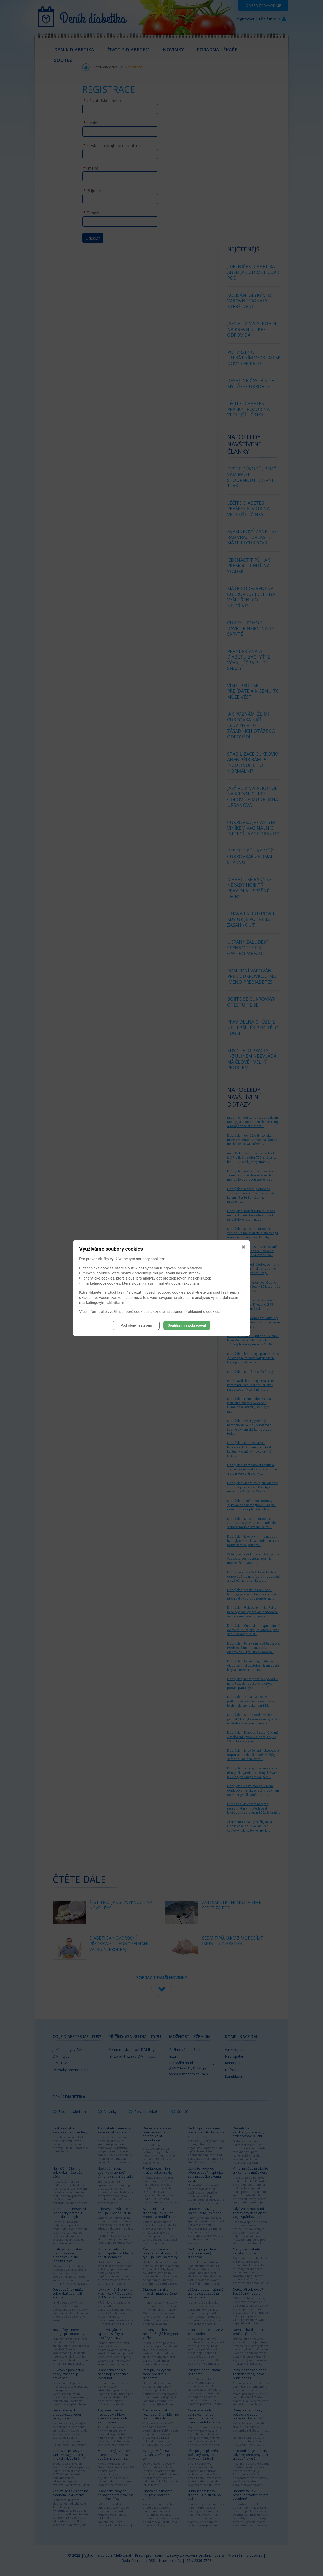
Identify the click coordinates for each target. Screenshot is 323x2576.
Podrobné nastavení (136, 1325)
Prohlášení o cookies (201, 1311)
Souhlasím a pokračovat (187, 1325)
